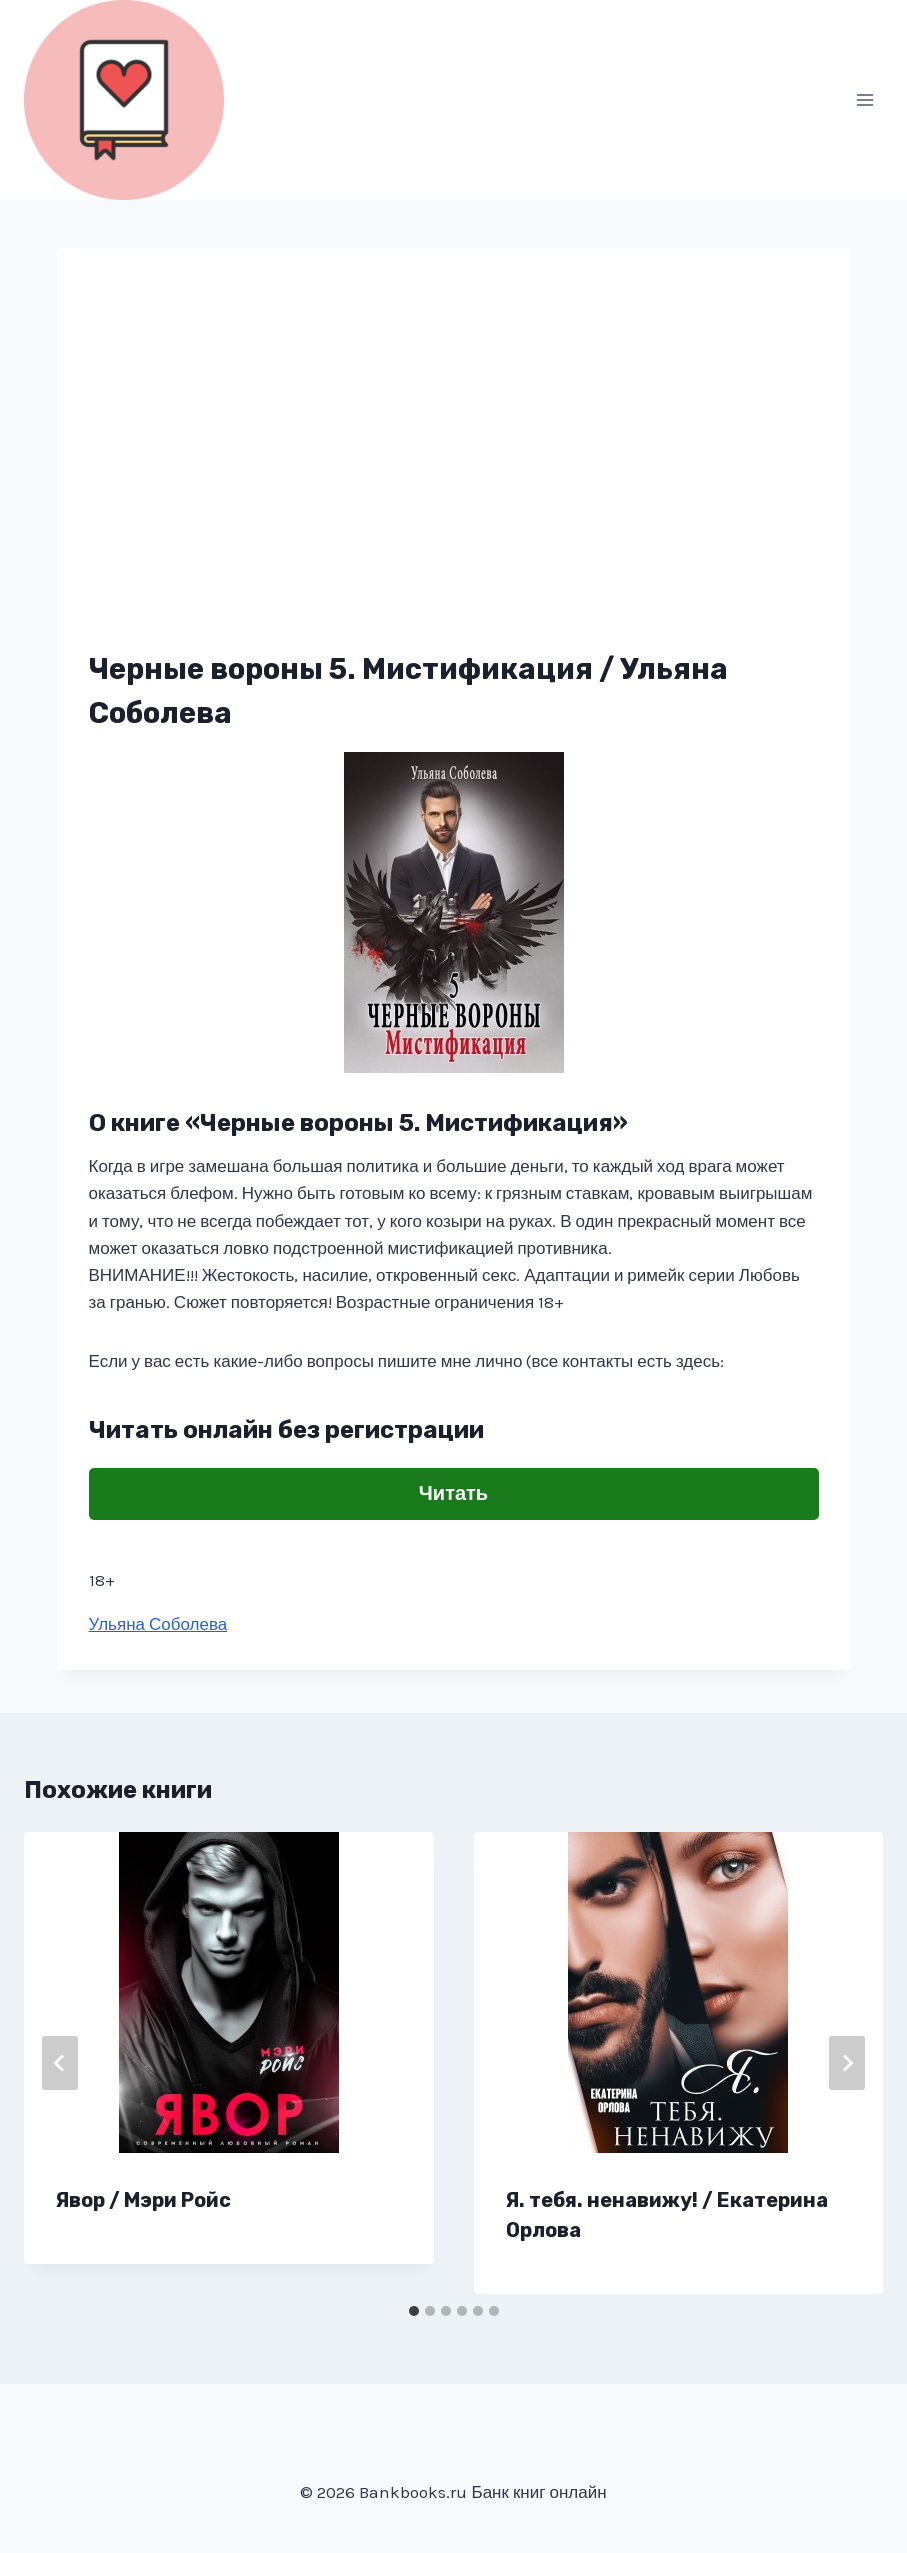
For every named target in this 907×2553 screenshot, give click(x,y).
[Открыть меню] (864, 99)
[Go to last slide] (60, 2063)
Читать (453, 1493)
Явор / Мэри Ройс (143, 2200)
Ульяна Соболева (158, 1624)
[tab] (414, 2311)
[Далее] (847, 2063)
